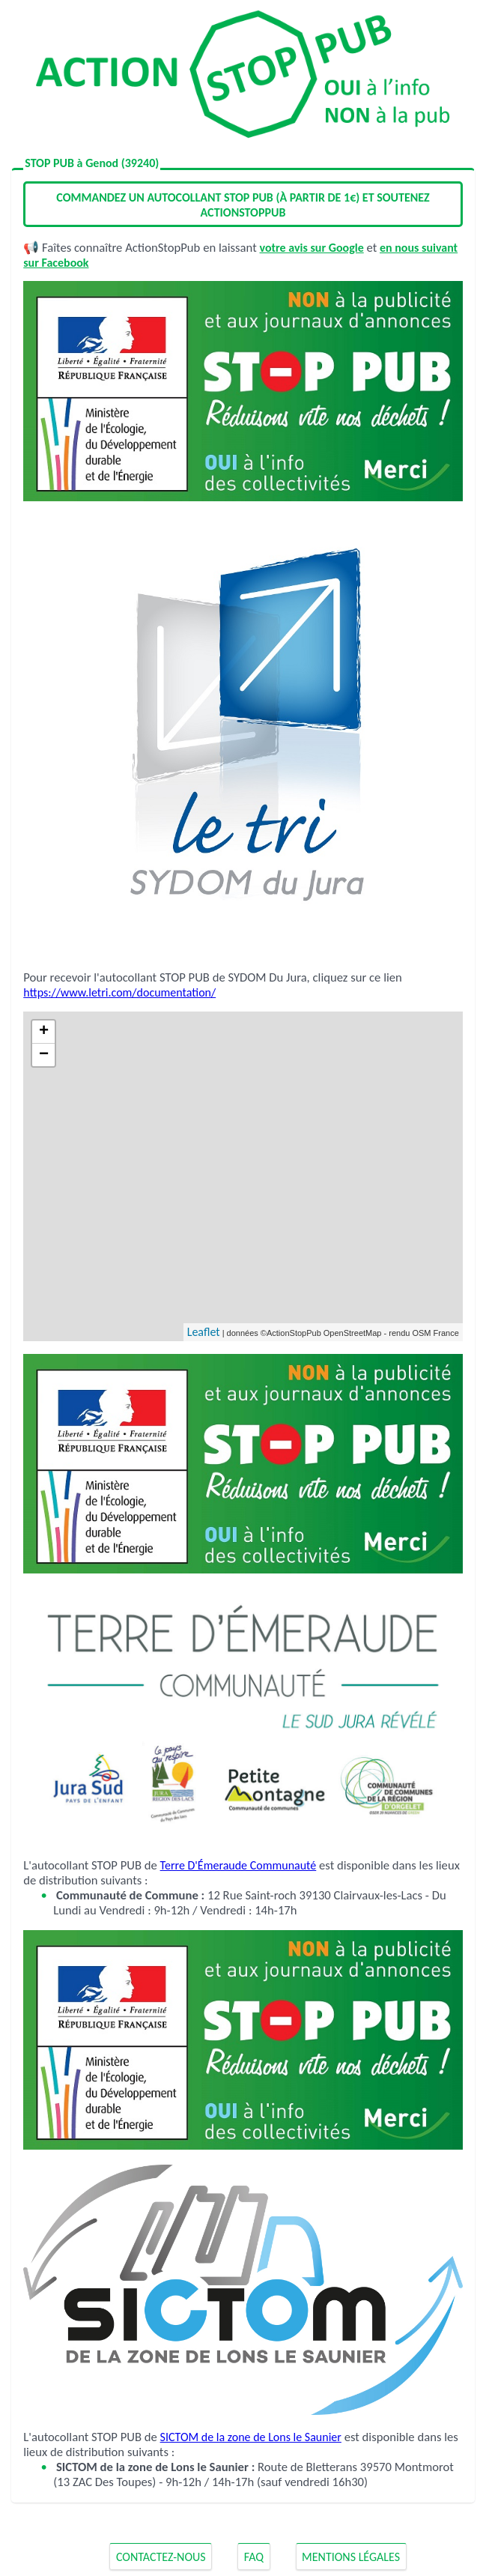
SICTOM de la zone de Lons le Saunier (250, 2437)
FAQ (254, 2557)
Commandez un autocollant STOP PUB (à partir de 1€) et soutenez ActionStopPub (242, 205)
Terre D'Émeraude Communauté (238, 1865)
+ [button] (44, 1032)
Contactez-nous (161, 2557)
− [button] (44, 1055)
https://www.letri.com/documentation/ (119, 992)
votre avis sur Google (312, 248)
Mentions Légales (351, 2557)
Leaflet (203, 1332)
